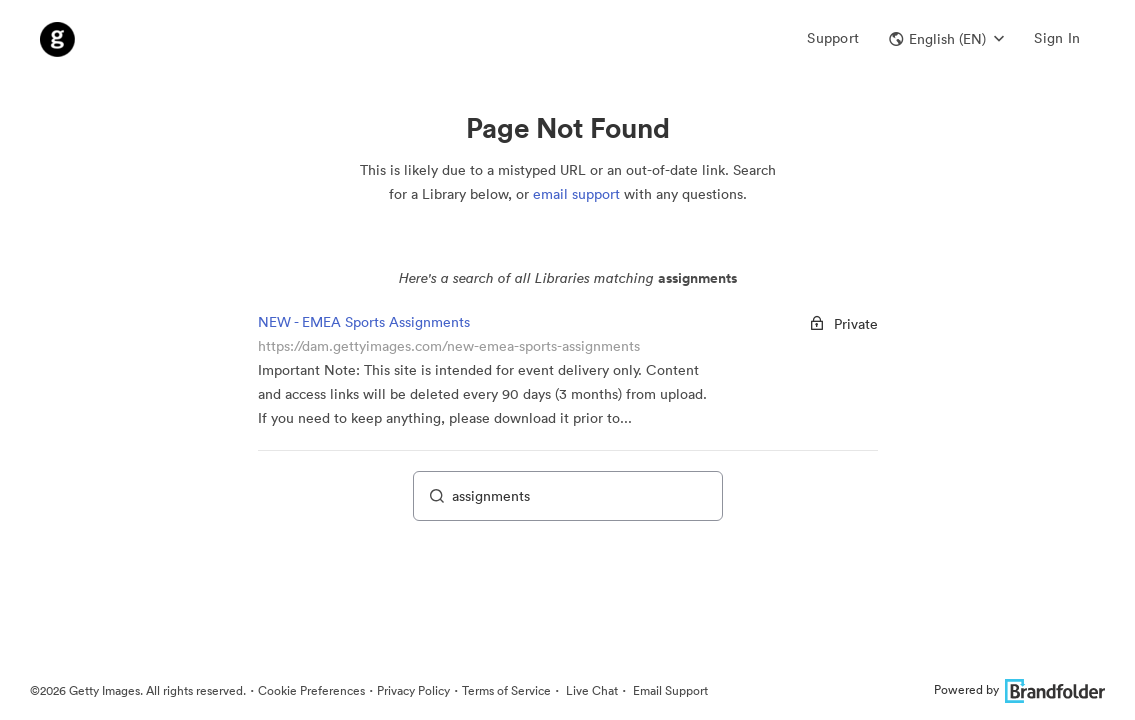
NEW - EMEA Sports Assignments (364, 322)
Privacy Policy (413, 690)
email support (576, 194)
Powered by (1019, 689)
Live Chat (590, 690)
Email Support (669, 690)
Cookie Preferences (311, 690)
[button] (946, 39)
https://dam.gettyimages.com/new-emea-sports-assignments (449, 346)
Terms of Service (506, 690)
